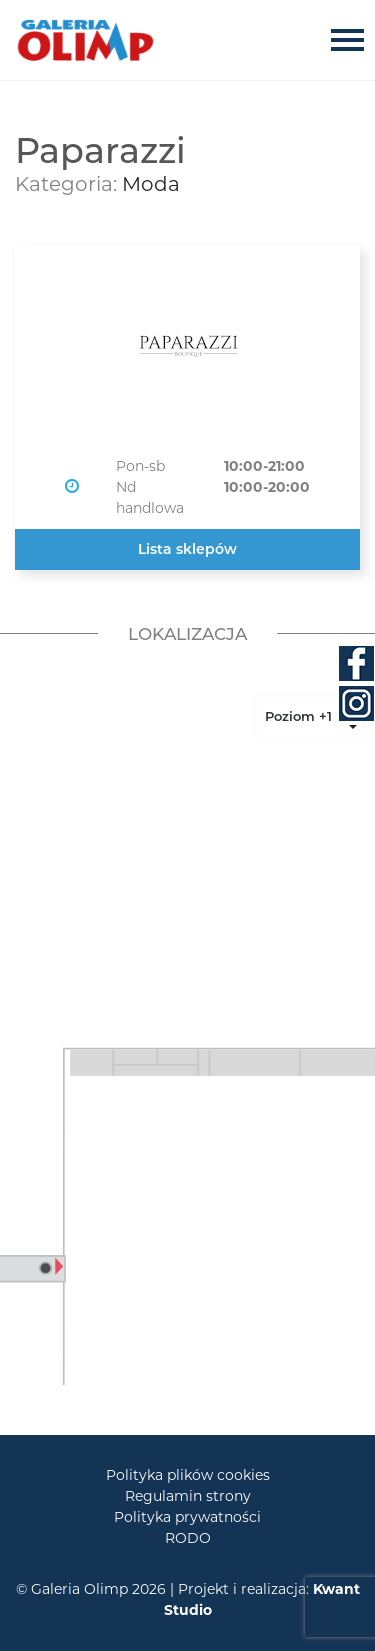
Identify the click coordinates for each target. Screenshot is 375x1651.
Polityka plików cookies (188, 1475)
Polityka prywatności (187, 1517)
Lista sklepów (187, 549)
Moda (151, 184)
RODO (188, 1538)
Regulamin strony (188, 1496)
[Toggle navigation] (353, 39)
